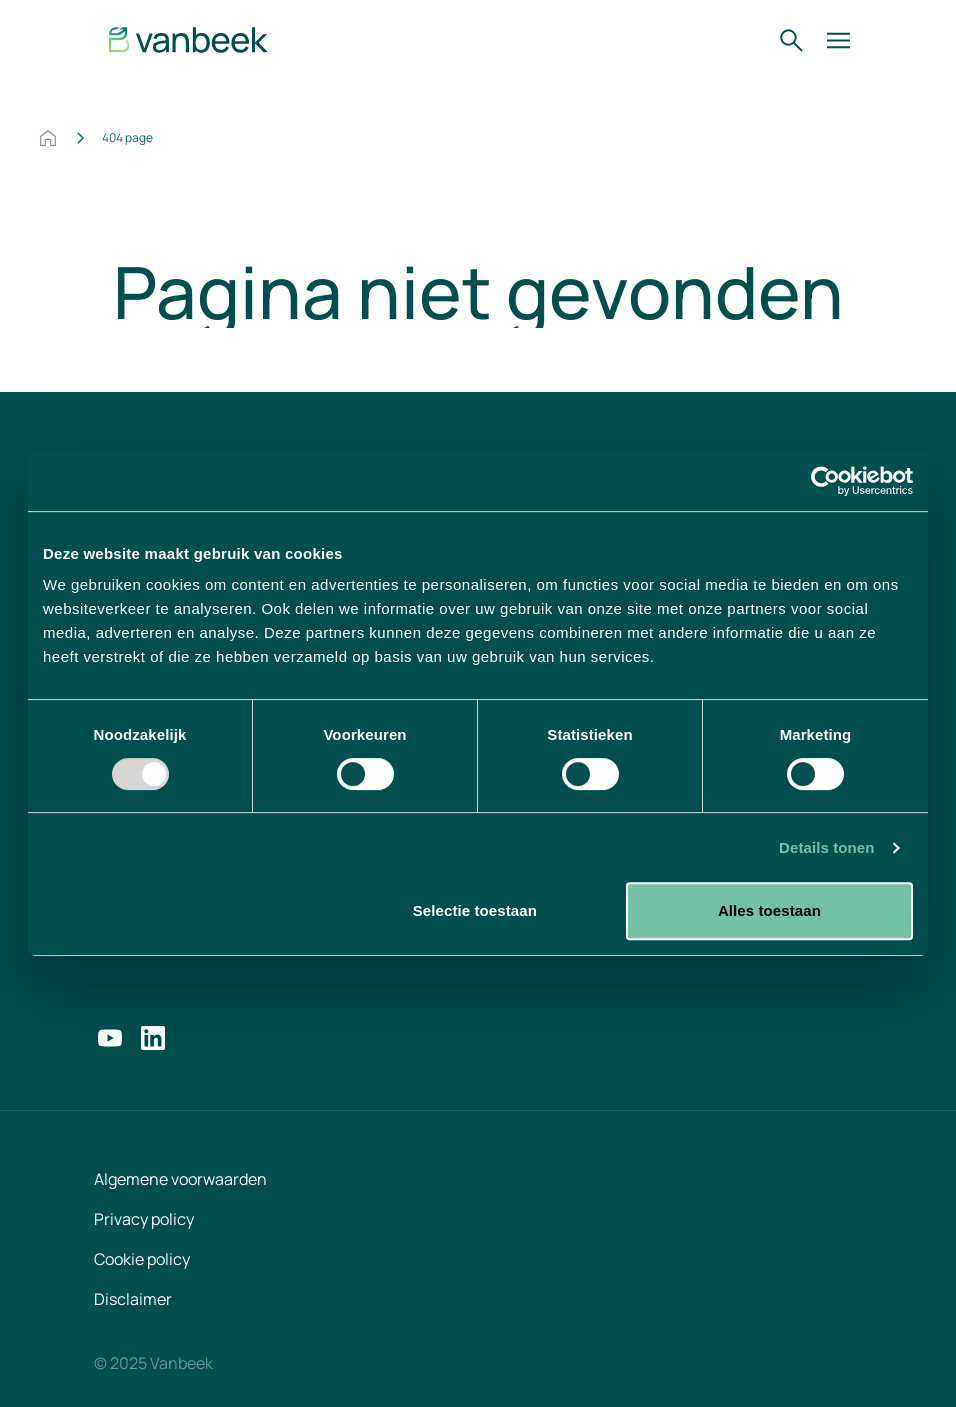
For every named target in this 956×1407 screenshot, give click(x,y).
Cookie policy (142, 1259)
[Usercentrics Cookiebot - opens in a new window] (825, 481)
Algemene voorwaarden (180, 1179)
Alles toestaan (769, 910)
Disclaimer (133, 1299)
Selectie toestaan (475, 910)
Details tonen (826, 847)
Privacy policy (144, 1219)
